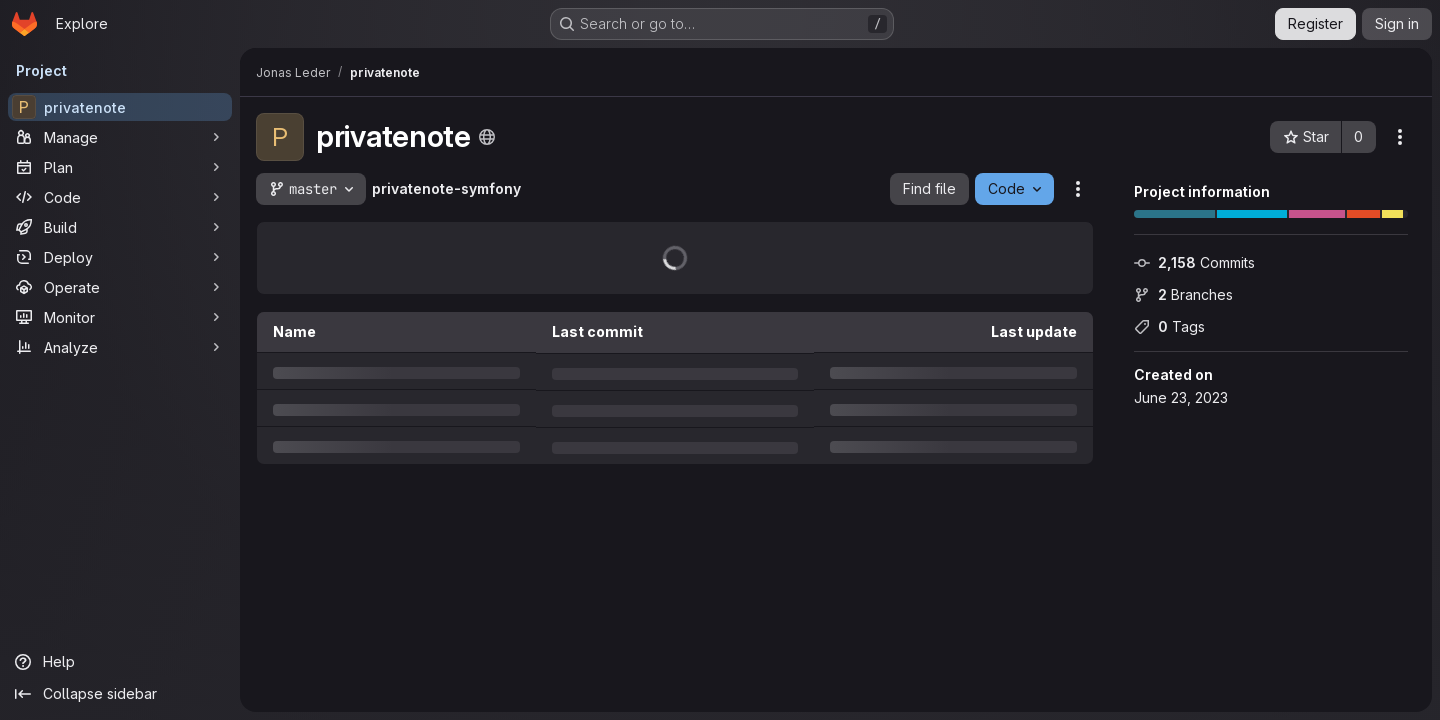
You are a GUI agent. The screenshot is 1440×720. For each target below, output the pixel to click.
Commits (1194, 262)
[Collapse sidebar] (120, 694)
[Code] (120, 197)
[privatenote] (120, 107)
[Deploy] (120, 257)
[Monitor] (120, 317)
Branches (1183, 294)
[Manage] (120, 137)
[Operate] (120, 287)
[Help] (120, 662)
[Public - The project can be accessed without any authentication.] (487, 137)
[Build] (120, 227)
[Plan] (120, 167)
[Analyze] (120, 347)
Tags (1169, 326)
